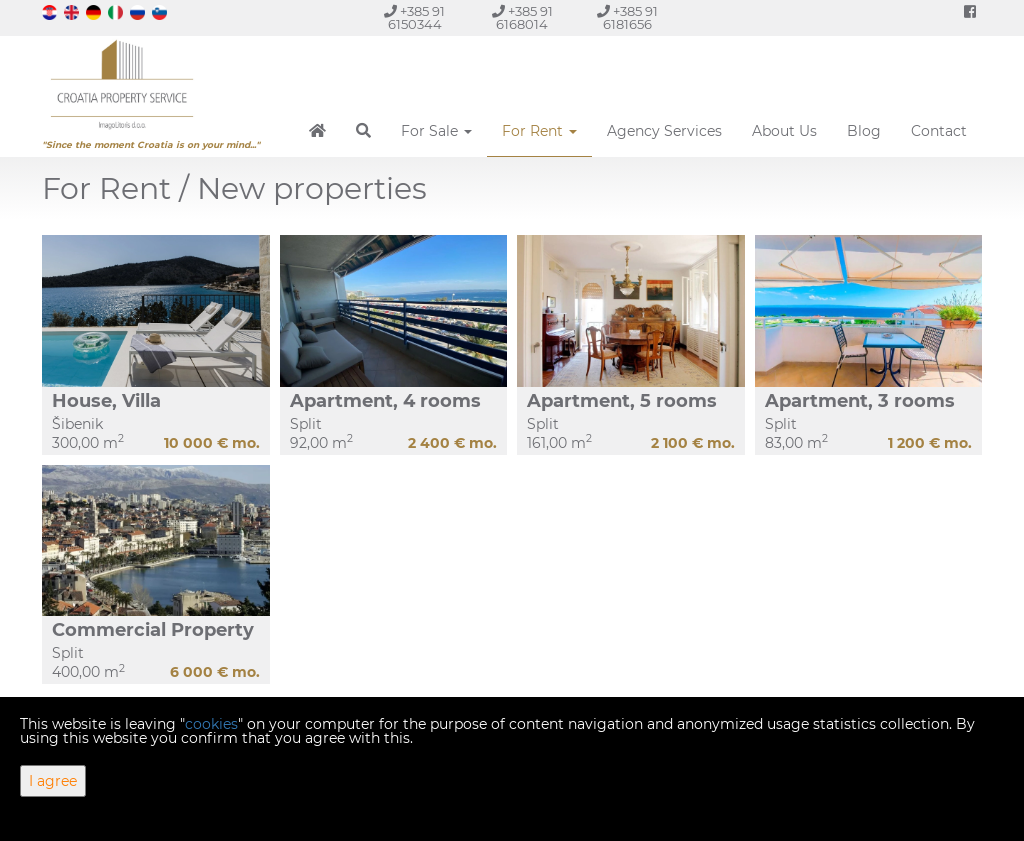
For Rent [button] (539, 131)
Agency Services (664, 131)
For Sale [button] (436, 131)
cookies (211, 724)
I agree (53, 781)
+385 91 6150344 (414, 18)
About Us (784, 131)
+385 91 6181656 (627, 18)
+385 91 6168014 (522, 18)
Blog (864, 131)
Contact (939, 131)
